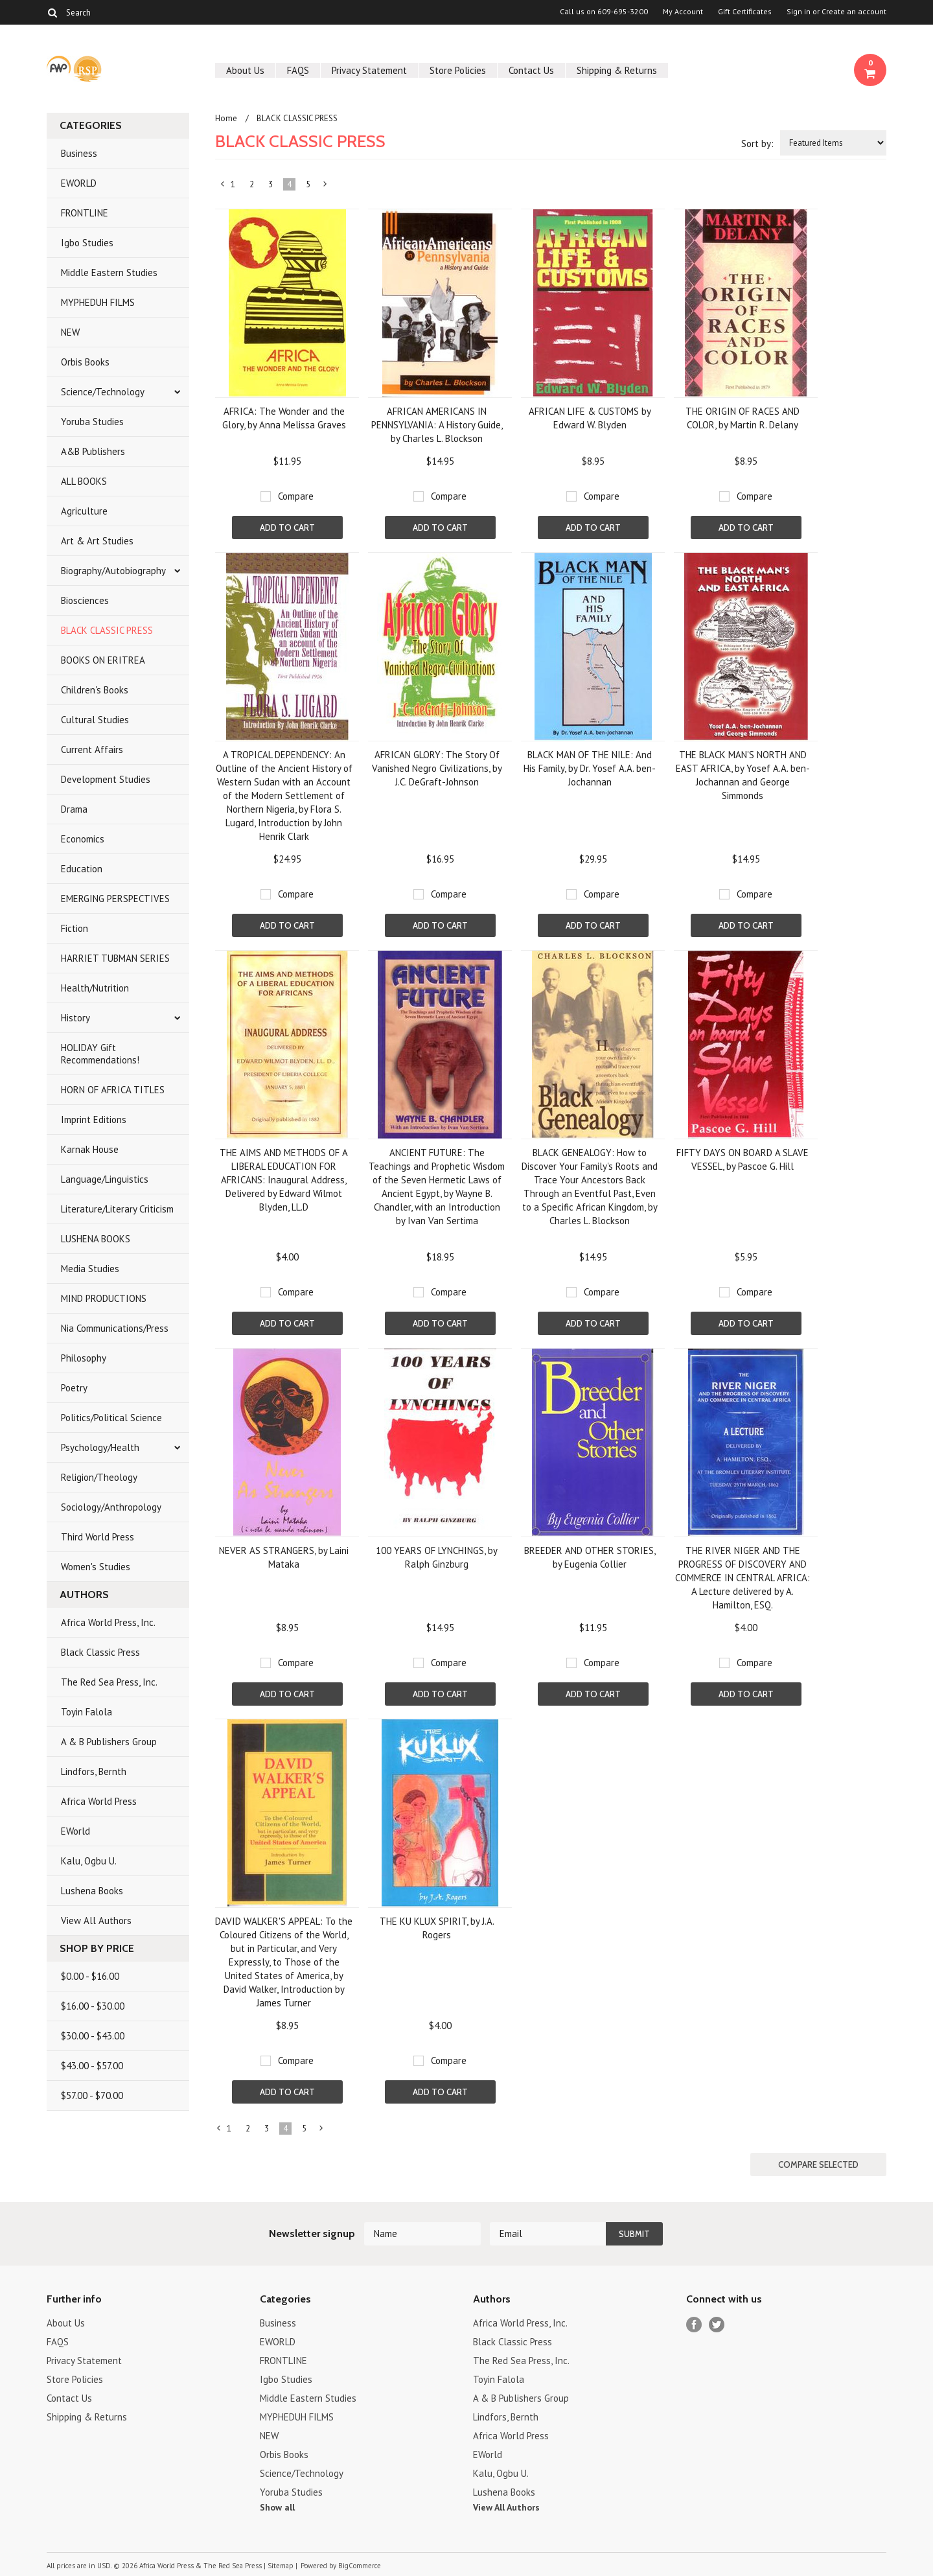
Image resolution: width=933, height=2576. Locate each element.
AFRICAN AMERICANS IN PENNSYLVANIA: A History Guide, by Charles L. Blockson (437, 425)
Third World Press (97, 1537)
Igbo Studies (87, 243)
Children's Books (94, 690)
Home (226, 118)
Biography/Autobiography (113, 570)
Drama (74, 809)
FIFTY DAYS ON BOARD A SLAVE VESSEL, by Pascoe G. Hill (742, 1159)
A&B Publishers (93, 451)
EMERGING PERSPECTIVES (115, 898)
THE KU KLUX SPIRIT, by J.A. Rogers (437, 1928)
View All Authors (96, 1920)
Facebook (694, 2325)
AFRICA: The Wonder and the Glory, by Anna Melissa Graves (284, 418)
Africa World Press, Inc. (108, 1622)
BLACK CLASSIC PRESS (107, 630)
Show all (277, 2507)
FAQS (298, 70)
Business (79, 153)
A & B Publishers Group (109, 1741)
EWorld (75, 1831)
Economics (82, 839)
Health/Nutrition (95, 988)
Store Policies (458, 70)
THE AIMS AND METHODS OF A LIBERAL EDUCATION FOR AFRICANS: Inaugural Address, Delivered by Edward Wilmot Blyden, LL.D (284, 1179)
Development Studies (105, 779)
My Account (683, 11)
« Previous (223, 186)
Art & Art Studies (97, 541)
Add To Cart (287, 527)
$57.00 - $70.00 (92, 2095)
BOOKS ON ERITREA (103, 660)
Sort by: (757, 143)
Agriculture (84, 511)
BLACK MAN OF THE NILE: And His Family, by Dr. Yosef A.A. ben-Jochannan (590, 768)
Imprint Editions (93, 1119)
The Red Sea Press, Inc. (109, 1682)
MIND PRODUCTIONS (103, 1298)
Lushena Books (92, 1891)
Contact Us (531, 70)
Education (81, 869)
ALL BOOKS (84, 481)
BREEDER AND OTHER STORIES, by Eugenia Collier (590, 1557)
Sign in (799, 11)
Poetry (74, 1388)
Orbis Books (85, 362)
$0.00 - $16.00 (90, 1976)
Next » (326, 186)
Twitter (717, 2325)
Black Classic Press (100, 1652)
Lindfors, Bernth (93, 1771)
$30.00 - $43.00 (92, 2036)
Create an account (854, 11)
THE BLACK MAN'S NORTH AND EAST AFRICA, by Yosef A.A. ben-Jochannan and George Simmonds (743, 775)
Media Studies (90, 1268)
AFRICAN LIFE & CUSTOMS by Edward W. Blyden (590, 418)
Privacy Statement (369, 70)
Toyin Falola (86, 1712)
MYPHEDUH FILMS (98, 302)
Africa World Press (99, 1801)
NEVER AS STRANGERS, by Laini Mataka (284, 1557)
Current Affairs (92, 749)
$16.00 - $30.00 (92, 2006)
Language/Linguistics (104, 1179)
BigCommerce (359, 2565)
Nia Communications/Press (114, 1328)
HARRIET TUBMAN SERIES (115, 958)
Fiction (74, 928)
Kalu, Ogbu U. (89, 1861)
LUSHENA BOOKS (95, 1239)
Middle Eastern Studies (109, 272)
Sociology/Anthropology (111, 1507)
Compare (296, 496)
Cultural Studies (95, 720)
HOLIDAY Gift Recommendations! (100, 1053)
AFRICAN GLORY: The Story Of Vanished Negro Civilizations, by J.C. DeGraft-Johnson (437, 768)
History (75, 1018)
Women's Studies (95, 1567)
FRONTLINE (84, 213)
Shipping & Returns (617, 70)
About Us (245, 70)
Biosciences (85, 600)
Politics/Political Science (111, 1417)
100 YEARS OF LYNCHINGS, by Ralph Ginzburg (437, 1557)
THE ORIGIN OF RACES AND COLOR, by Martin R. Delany (742, 418)
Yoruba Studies (92, 421)
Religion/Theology (99, 1477)
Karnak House (90, 1149)
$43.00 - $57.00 (92, 2066)
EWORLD (79, 183)
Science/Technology (102, 392)
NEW (70, 332)
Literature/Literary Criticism (117, 1209)
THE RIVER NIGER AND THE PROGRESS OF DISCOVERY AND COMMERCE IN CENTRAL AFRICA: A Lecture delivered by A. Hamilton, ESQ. (742, 1577)
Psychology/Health (100, 1447)
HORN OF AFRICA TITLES (113, 1090)
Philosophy (83, 1358)
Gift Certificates (745, 11)
